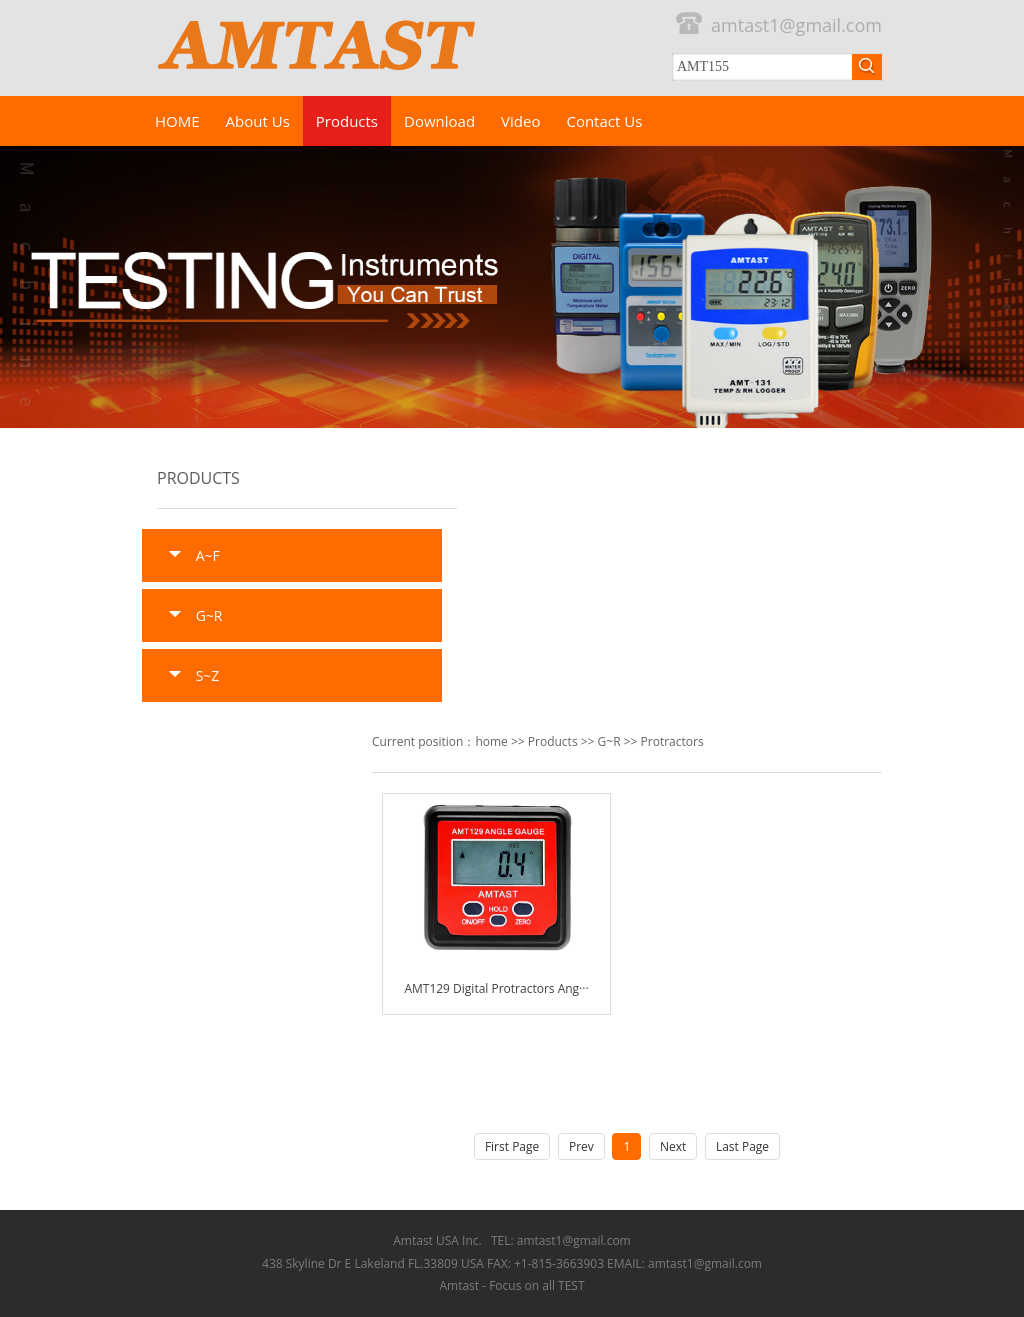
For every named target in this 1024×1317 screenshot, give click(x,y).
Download (439, 121)
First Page (512, 1146)
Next (673, 1146)
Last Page (742, 1146)
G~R (609, 741)
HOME (177, 121)
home (491, 741)
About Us (258, 121)
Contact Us (604, 121)
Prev (581, 1146)
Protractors (672, 741)
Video (520, 121)
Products (347, 121)
